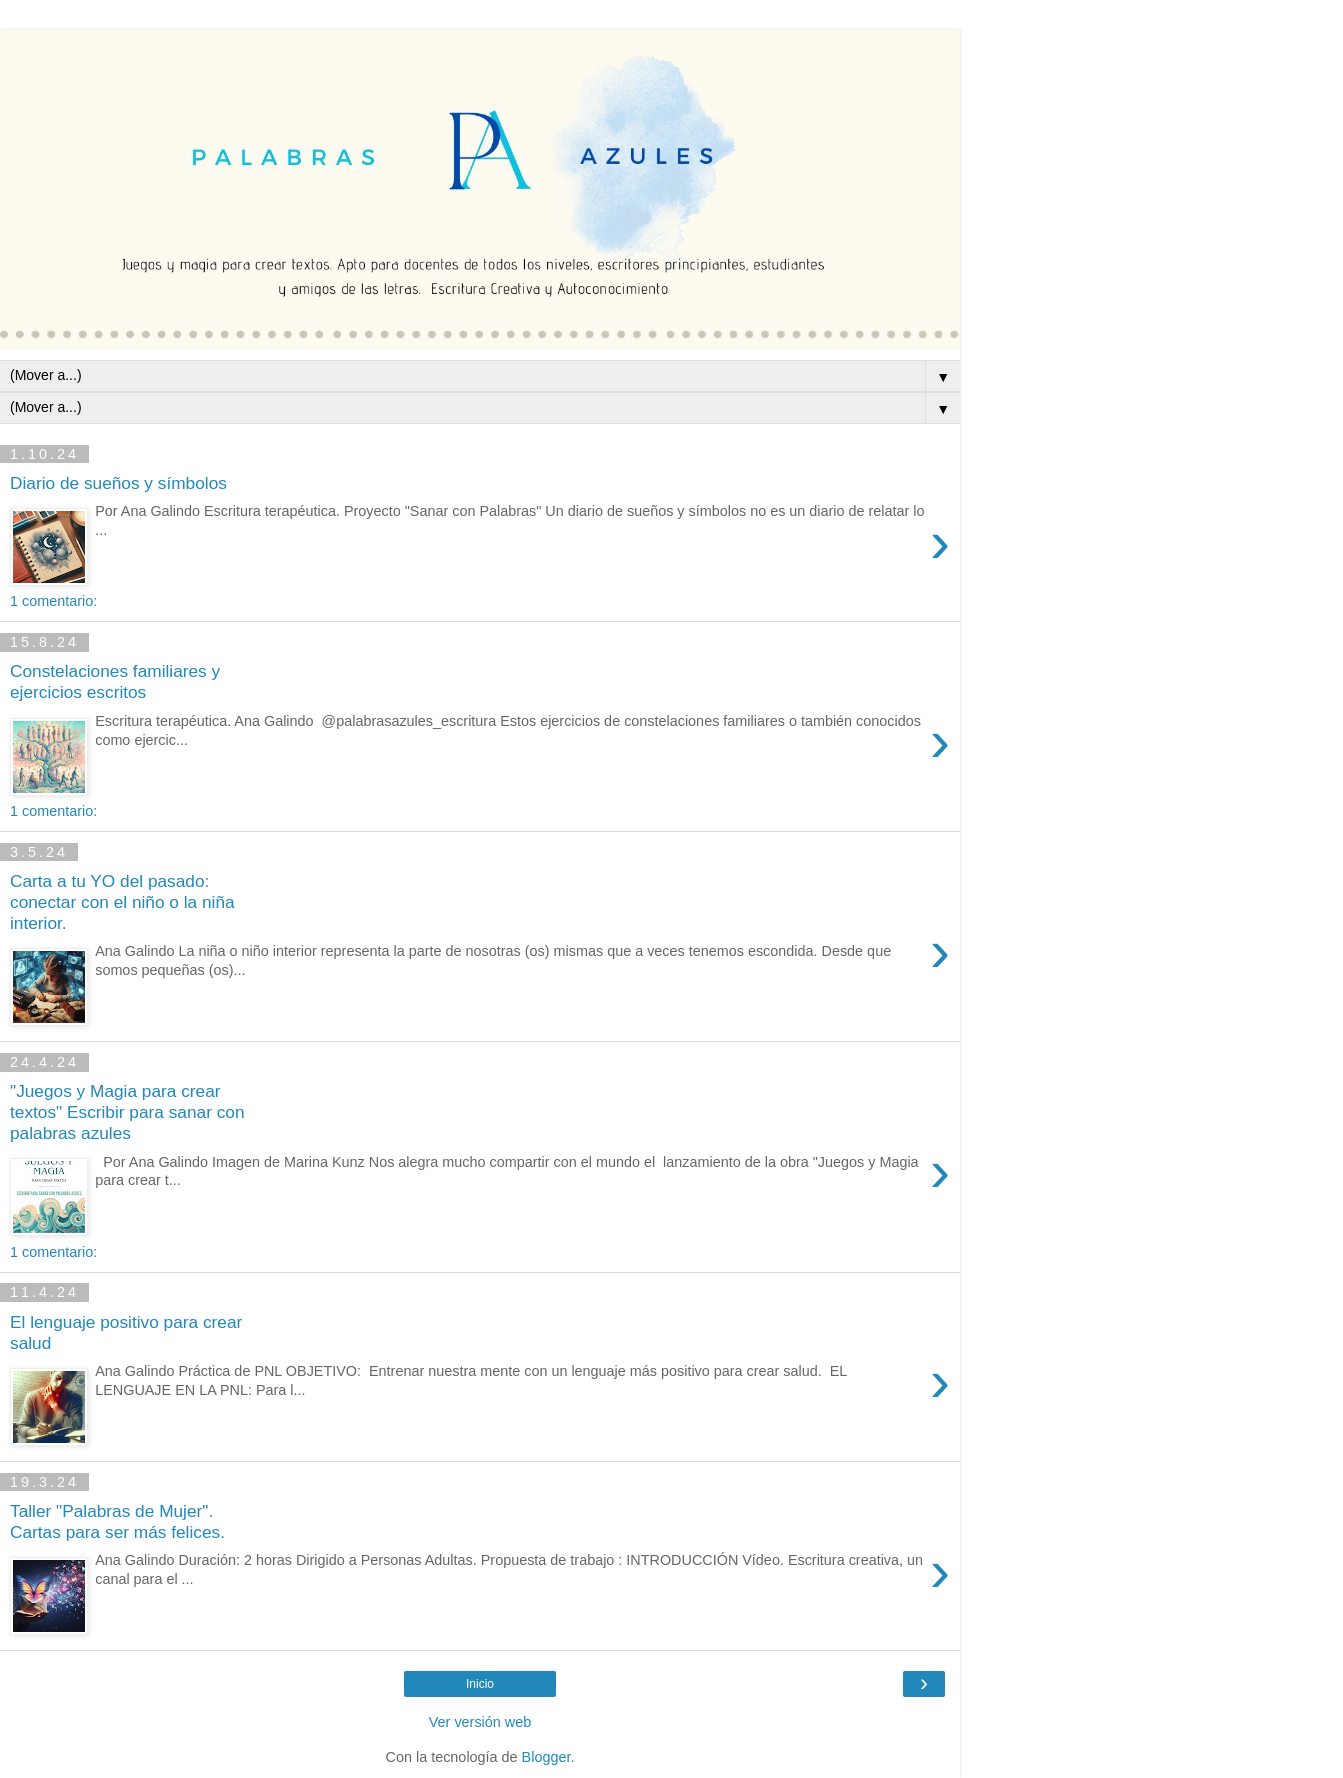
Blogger (546, 1757)
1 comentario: (53, 601)
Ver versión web (480, 1722)
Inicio (480, 1684)
